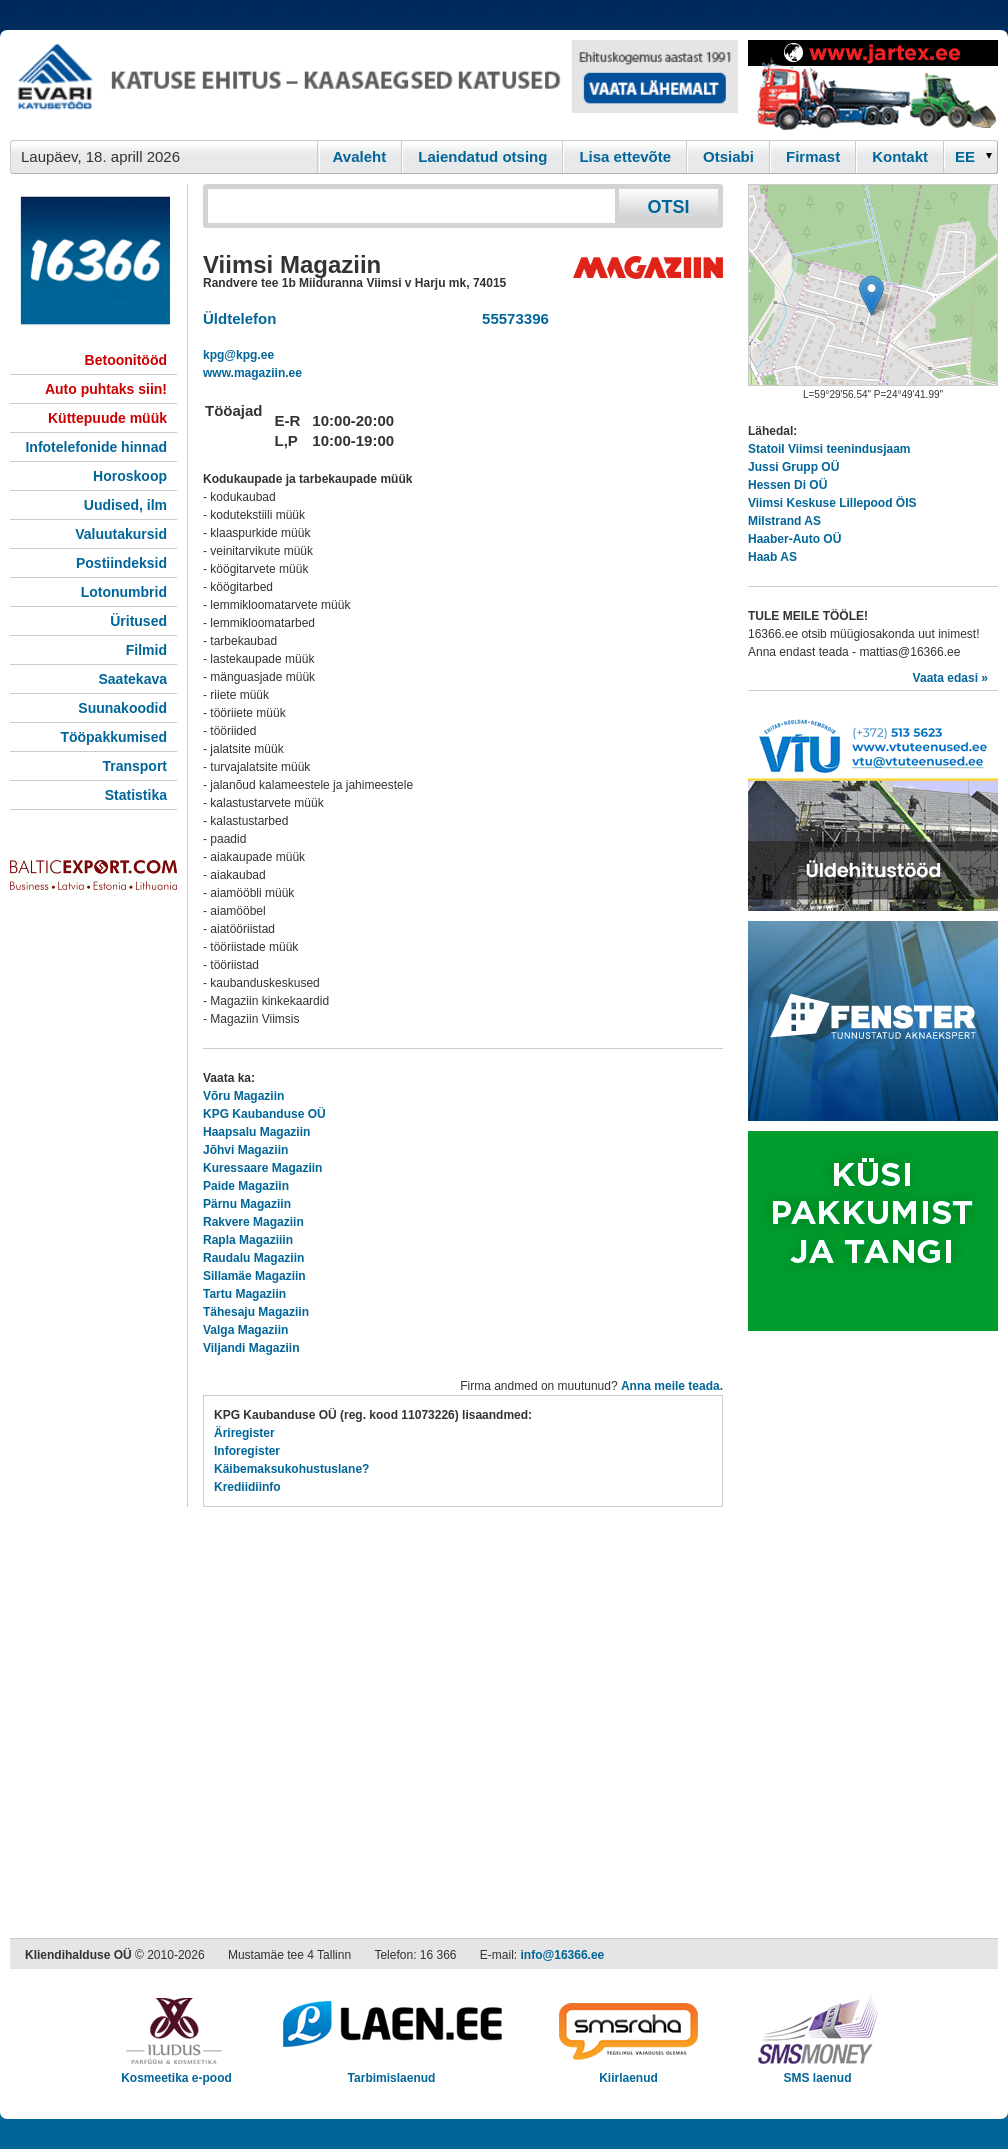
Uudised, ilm (125, 505)
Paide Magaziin (246, 1186)
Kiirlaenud (628, 2071)
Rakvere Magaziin (253, 1222)
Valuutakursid (121, 534)
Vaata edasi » (950, 678)
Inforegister (247, 1451)
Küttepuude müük (107, 418)
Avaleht (360, 156)
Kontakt (900, 156)
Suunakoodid (122, 708)
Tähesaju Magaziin (256, 1312)
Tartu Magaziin (244, 1294)
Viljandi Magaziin (251, 1348)
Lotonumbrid (124, 592)
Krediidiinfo (247, 1487)
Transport (134, 766)
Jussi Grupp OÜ (793, 467)
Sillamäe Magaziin (254, 1276)
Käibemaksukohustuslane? (291, 1469)
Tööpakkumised (113, 737)
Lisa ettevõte (625, 156)
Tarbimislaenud (391, 2071)
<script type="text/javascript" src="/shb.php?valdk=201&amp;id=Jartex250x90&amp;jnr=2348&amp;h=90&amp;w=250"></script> (873, 85)
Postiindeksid (121, 563)
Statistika (136, 795)
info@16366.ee (563, 1955)
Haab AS (772, 557)
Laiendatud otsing (482, 156)
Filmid (146, 650)
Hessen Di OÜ (787, 485)
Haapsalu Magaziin (256, 1132)
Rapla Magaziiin (248, 1240)
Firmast (813, 156)
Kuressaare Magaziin (262, 1168)
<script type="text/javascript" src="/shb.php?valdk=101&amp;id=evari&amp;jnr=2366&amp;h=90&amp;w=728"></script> (374, 85)
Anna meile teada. (672, 1386)
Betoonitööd (126, 360)
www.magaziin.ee (252, 373)
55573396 (511, 318)
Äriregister (244, 1433)
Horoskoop (130, 476)
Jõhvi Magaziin (245, 1150)
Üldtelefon (239, 318)
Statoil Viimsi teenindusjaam (829, 449)
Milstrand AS (784, 521)
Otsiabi (728, 156)
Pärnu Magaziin (247, 1204)
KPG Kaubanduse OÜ (264, 1114)
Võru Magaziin (243, 1096)
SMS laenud (817, 2071)
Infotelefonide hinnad (96, 447)
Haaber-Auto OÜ (794, 539)
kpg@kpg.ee (238, 355)
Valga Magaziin (245, 1330)
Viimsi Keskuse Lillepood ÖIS (832, 503)
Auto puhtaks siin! (106, 389)
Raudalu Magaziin (253, 1258)
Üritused (138, 621)
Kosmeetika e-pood (176, 2071)
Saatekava (132, 679)
